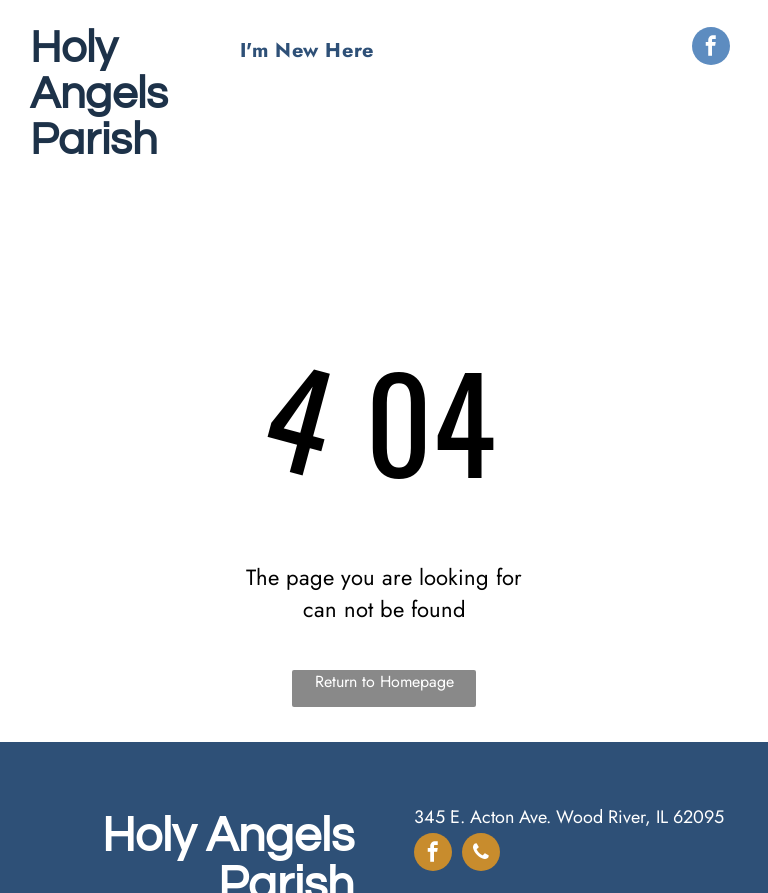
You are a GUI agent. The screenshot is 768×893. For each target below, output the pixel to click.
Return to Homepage (384, 681)
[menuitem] (307, 50)
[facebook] (711, 48)
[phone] (481, 854)
